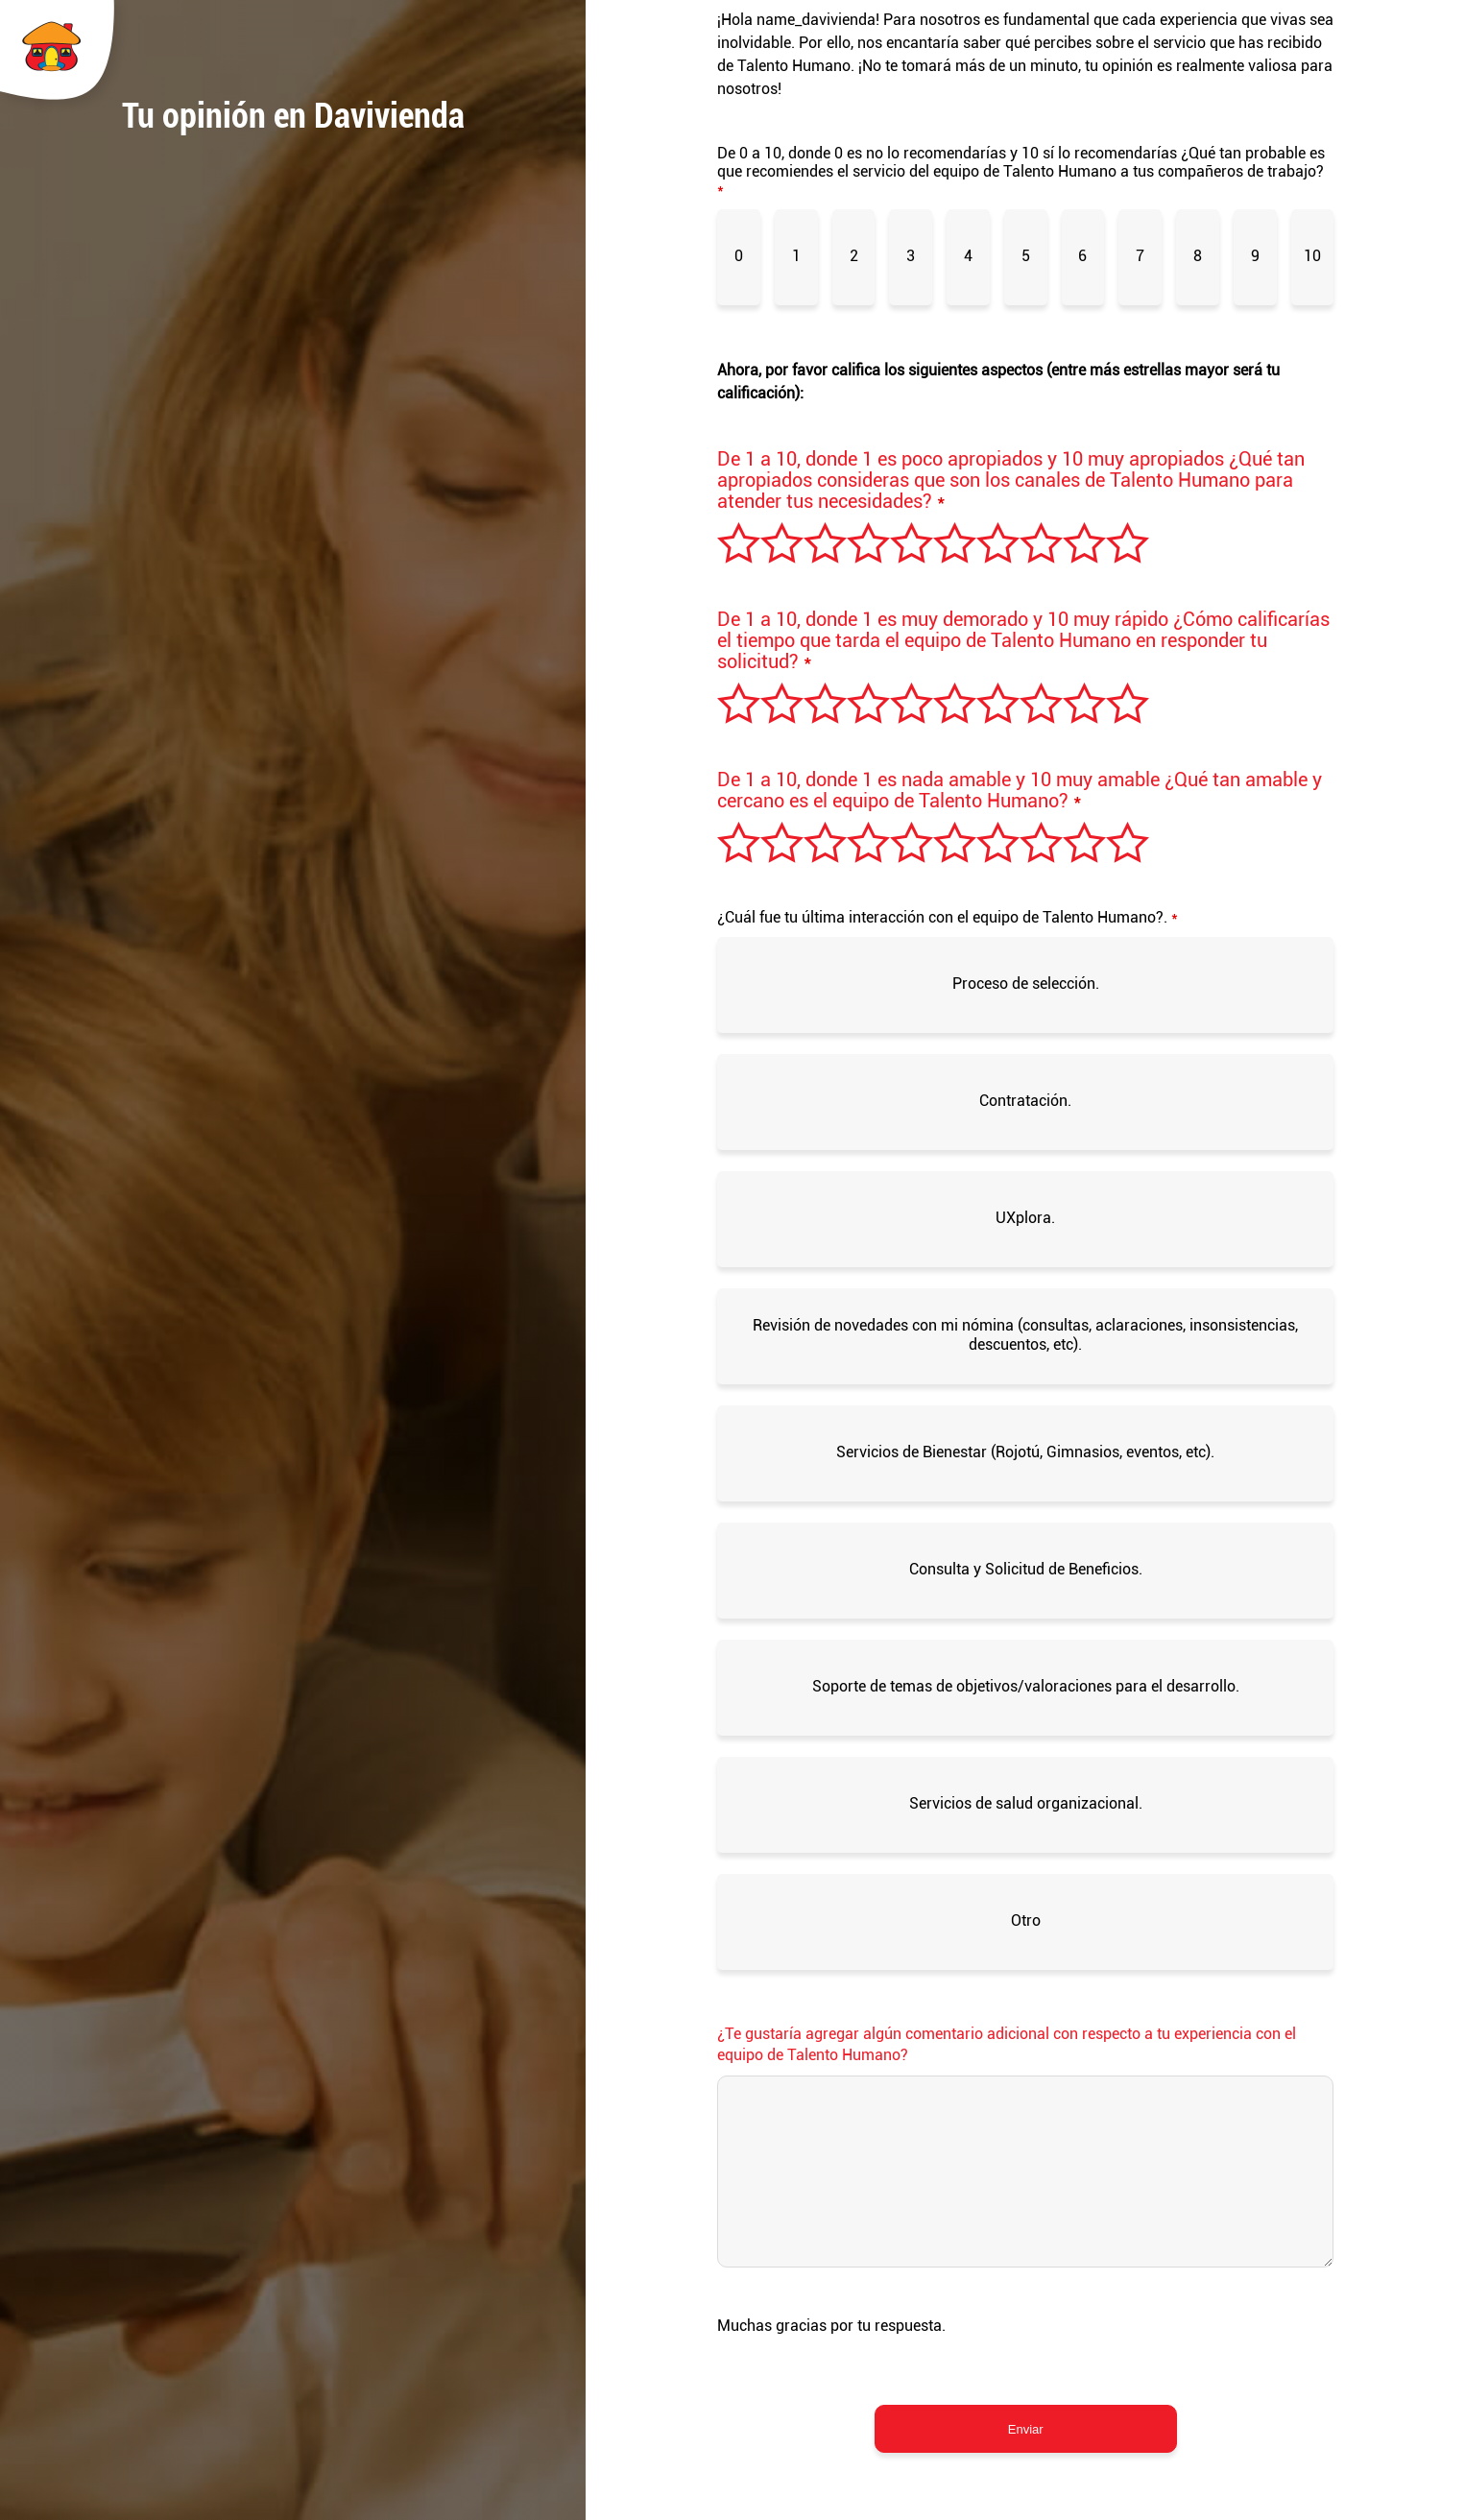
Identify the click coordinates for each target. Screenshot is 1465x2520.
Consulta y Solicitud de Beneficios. (1025, 1569)
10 (1312, 256)
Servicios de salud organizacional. (1025, 1803)
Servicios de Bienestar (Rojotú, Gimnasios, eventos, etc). (1025, 1452)
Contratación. (1025, 1101)
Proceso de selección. (1025, 983)
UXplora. (1025, 1218)
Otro (1026, 1920)
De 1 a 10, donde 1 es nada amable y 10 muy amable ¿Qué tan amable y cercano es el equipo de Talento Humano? (1019, 790)
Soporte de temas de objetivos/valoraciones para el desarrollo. (1025, 1686)
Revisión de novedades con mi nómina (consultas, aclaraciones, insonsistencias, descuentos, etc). (1025, 1335)
